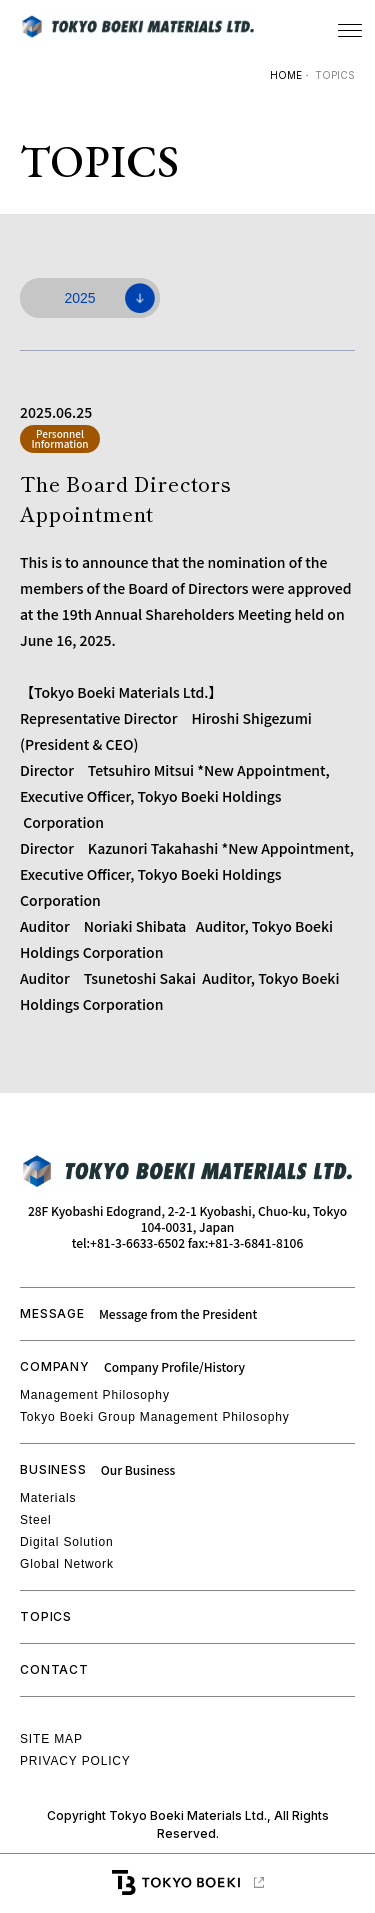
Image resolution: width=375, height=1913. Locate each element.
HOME (286, 75)
